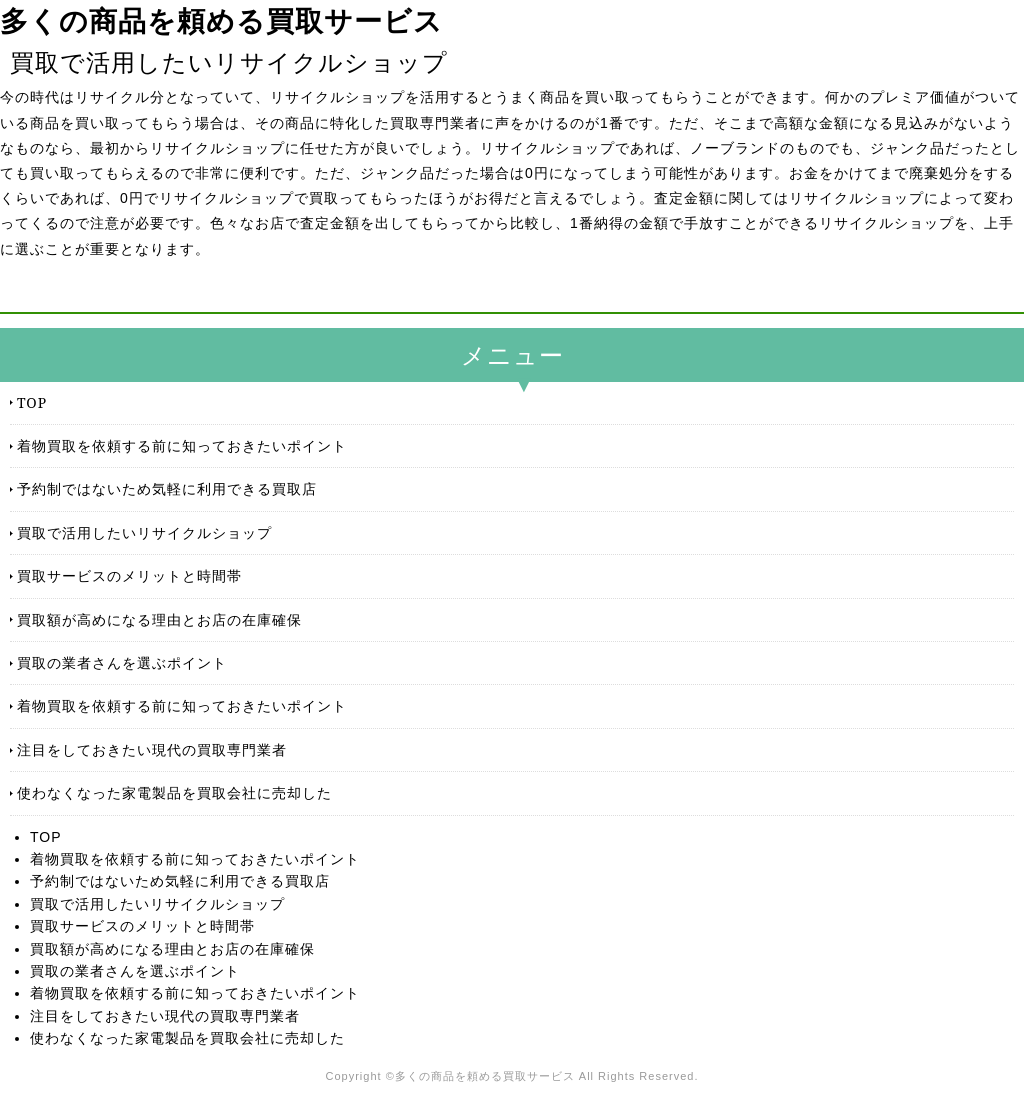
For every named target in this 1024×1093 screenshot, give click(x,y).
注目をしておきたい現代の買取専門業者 (152, 749)
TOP (32, 402)
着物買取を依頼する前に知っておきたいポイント (182, 445)
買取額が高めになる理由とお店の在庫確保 (159, 619)
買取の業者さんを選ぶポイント (122, 662)
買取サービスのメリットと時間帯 (129, 575)
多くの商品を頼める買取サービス (221, 21)
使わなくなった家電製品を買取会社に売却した (174, 792)
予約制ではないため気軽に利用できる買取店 (167, 488)
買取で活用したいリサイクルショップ (144, 532)
